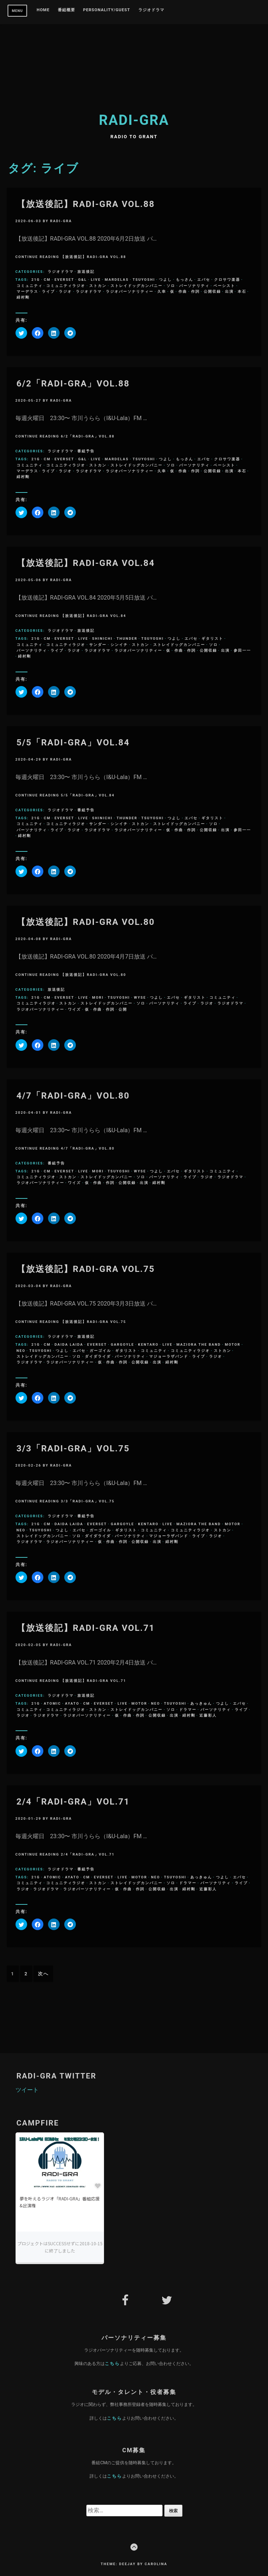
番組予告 (86, 451)
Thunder (127, 638)
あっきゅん (201, 1703)
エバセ (203, 280)
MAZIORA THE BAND (199, 1344)
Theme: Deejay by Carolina (134, 2564)
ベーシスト (224, 286)
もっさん (184, 280)
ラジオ (65, 291)
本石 (242, 291)
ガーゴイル (100, 1351)
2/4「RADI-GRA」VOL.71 (73, 1802)
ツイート (27, 2089)
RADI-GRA (134, 120)
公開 (122, 1009)
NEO (21, 1351)
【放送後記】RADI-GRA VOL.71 (86, 1628)
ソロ (171, 286)
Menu (17, 11)
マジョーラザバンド (168, 1356)
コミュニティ (30, 286)
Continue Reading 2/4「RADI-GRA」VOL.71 (65, 1854)
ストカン (98, 286)
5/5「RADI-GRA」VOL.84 (73, 742)
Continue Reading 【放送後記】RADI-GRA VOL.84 (71, 616)
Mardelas (117, 280)
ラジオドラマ (151, 10)
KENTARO (148, 1344)
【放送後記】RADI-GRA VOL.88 (86, 204)
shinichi (102, 638)
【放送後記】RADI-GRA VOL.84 (86, 563)
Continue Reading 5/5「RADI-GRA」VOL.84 (65, 795)
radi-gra (61, 221)
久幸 (161, 291)
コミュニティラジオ (65, 286)
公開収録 (212, 291)
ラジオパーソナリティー (130, 291)
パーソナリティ (194, 286)
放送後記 (86, 272)
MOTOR (232, 1344)
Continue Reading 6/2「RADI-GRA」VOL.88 (65, 436)
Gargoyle (122, 1344)
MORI (98, 997)
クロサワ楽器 (227, 280)
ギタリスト (212, 638)
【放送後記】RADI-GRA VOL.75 (86, 1269)
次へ (43, 1973)
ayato (72, 1703)
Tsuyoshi (144, 280)
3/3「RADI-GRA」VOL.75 (73, 1448)
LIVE (96, 280)
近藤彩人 (208, 1715)
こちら (112, 2363)
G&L (82, 280)
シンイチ (119, 645)
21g (35, 280)
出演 (229, 291)
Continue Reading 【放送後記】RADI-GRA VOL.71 (71, 1681)
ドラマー (187, 1710)
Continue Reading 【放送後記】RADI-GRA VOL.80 (71, 975)
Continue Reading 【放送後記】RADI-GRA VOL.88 (71, 257)
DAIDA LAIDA (69, 1344)
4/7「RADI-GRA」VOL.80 (73, 1096)
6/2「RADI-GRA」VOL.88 (73, 383)
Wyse (140, 997)
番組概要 (66, 10)
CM (47, 280)
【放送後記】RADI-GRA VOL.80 (86, 922)
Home (43, 10)
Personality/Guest (106, 10)
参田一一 (242, 650)
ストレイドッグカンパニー (137, 286)
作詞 (195, 291)
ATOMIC (52, 1703)
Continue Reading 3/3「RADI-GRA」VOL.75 (65, 1501)
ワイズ (74, 1009)
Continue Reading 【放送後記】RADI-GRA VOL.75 (71, 1322)
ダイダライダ (98, 1356)
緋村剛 (23, 297)
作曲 (182, 291)
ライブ (48, 291)
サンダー (98, 645)
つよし (165, 280)
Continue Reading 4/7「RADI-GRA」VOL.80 (65, 1148)
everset (64, 280)
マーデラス (27, 291)
